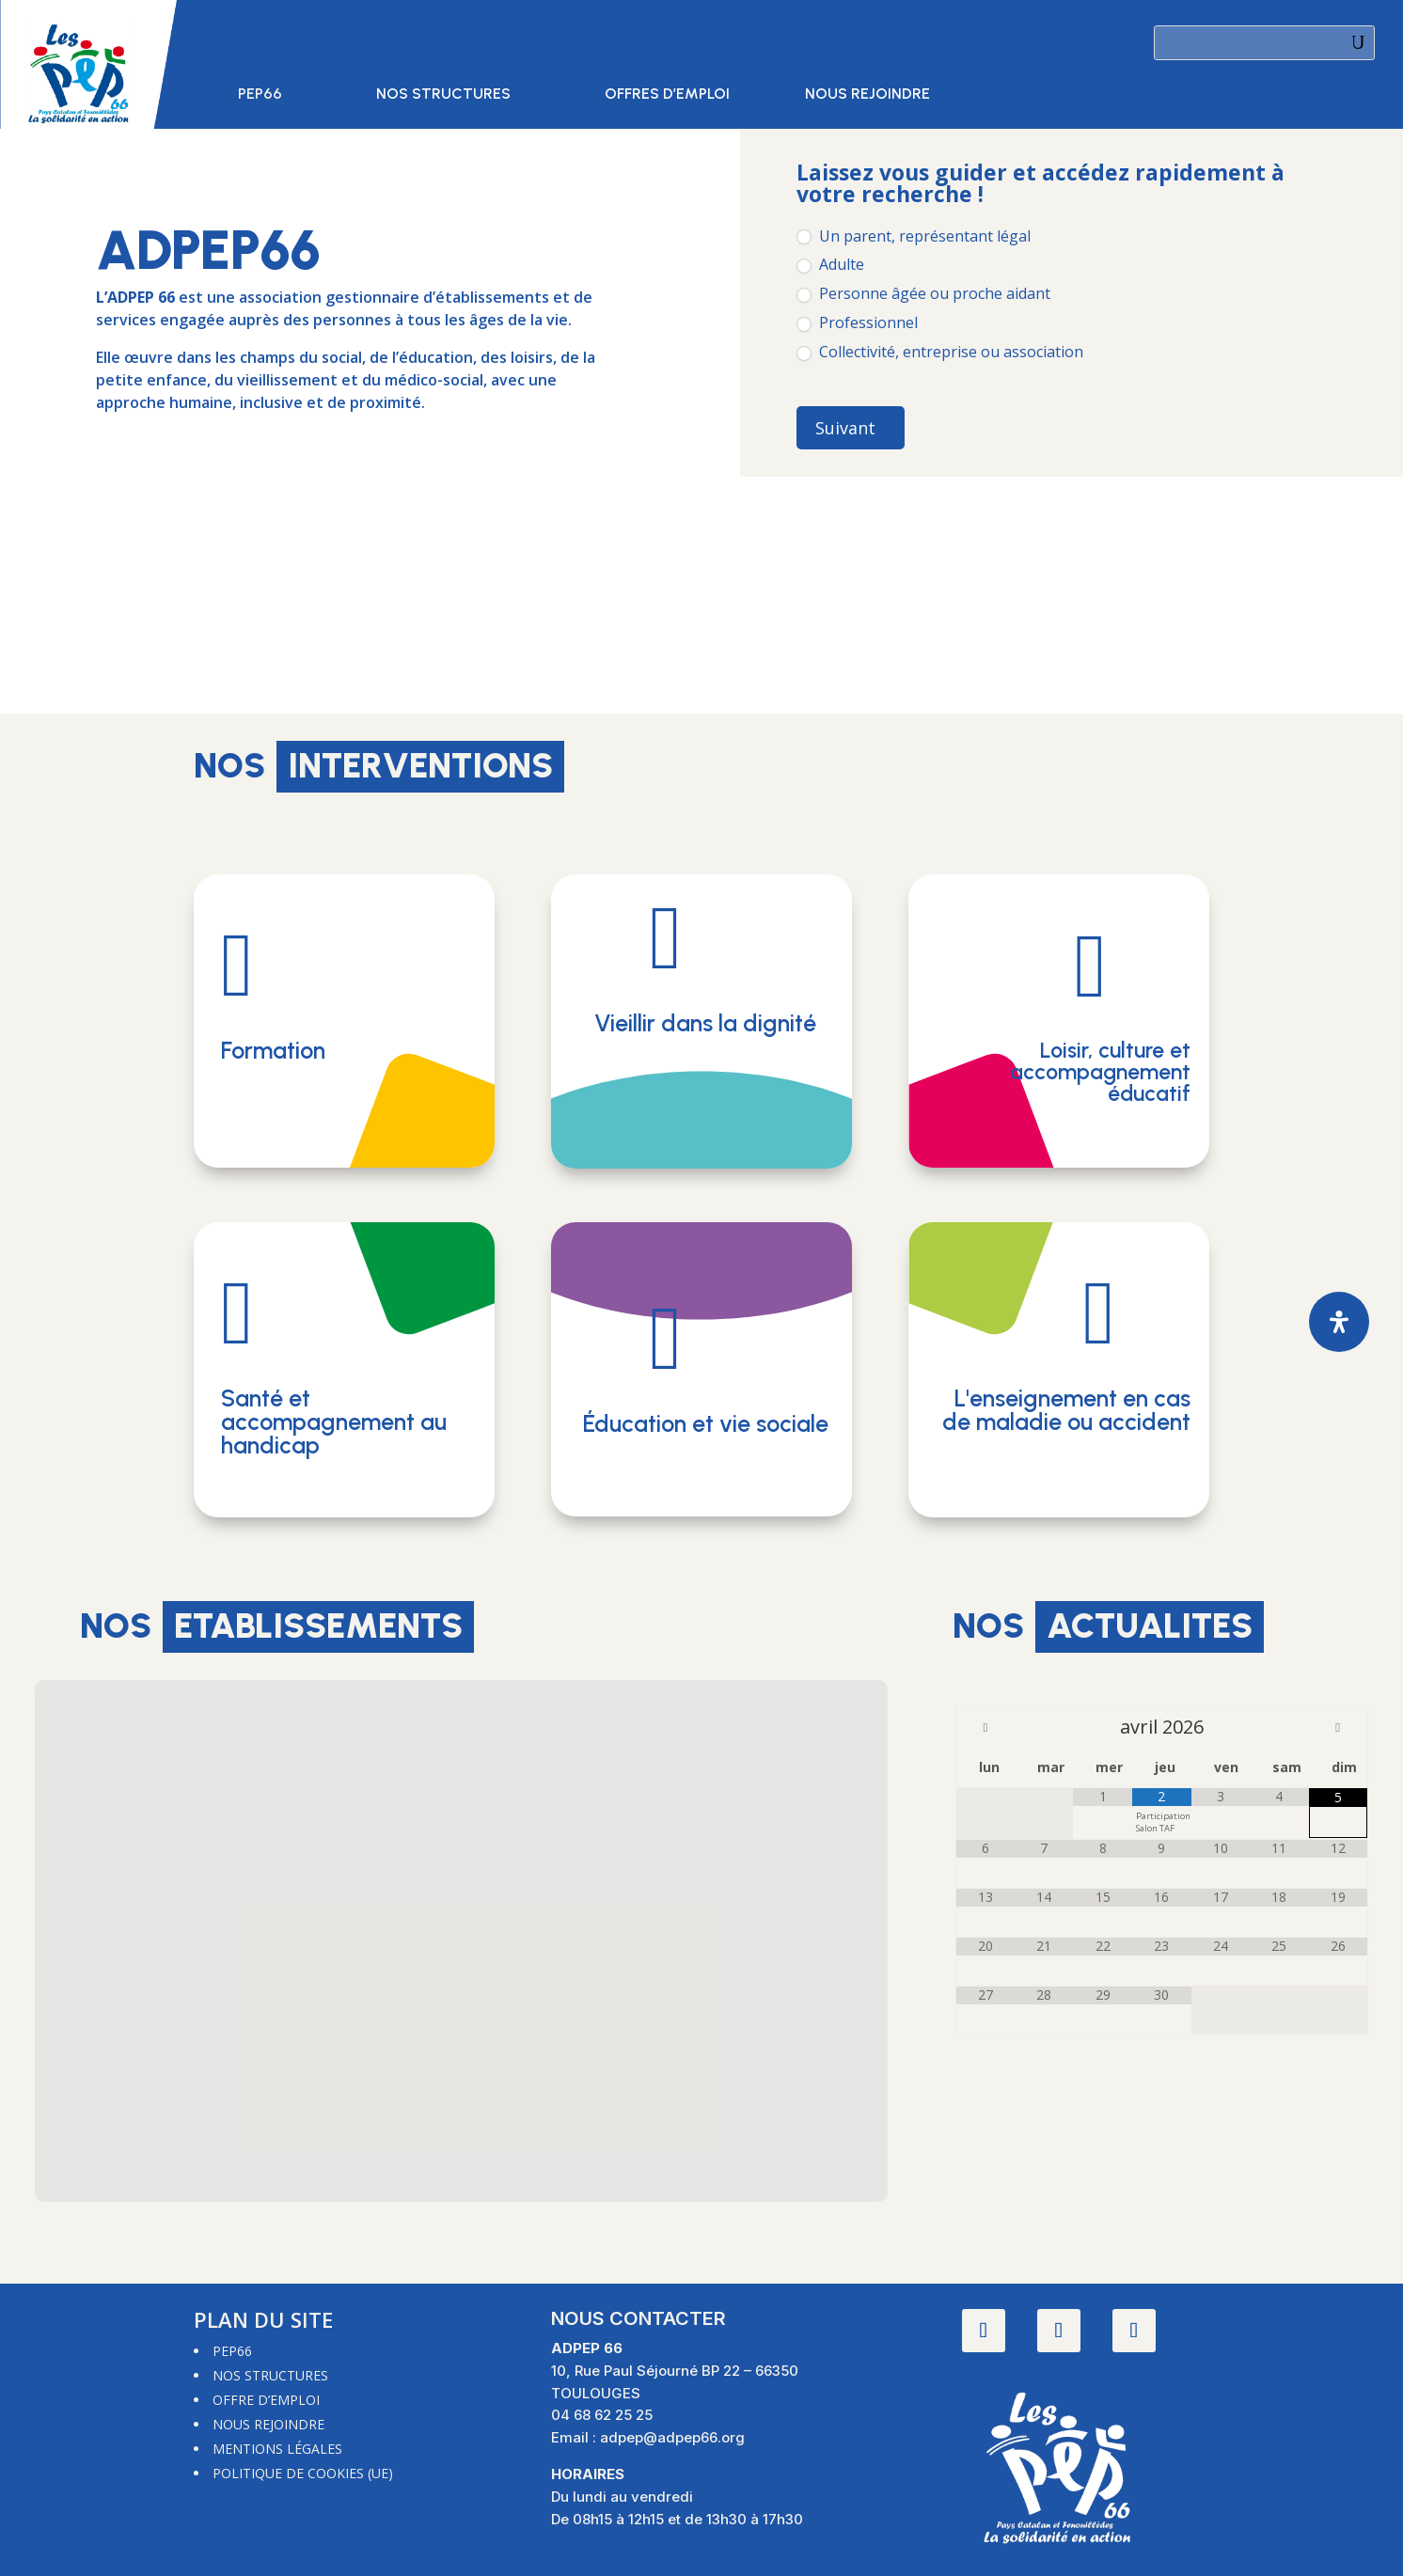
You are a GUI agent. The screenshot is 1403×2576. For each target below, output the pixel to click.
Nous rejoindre (867, 94)
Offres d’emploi (667, 94)
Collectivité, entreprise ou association (939, 352)
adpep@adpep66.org (672, 2437)
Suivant (845, 427)
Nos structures (443, 94)
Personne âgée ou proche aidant (923, 294)
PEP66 (260, 94)
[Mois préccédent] (985, 1727)
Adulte (830, 265)
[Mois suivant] (1338, 1727)
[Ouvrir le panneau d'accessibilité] (1339, 1322)
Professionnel (857, 323)
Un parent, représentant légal (913, 236)
